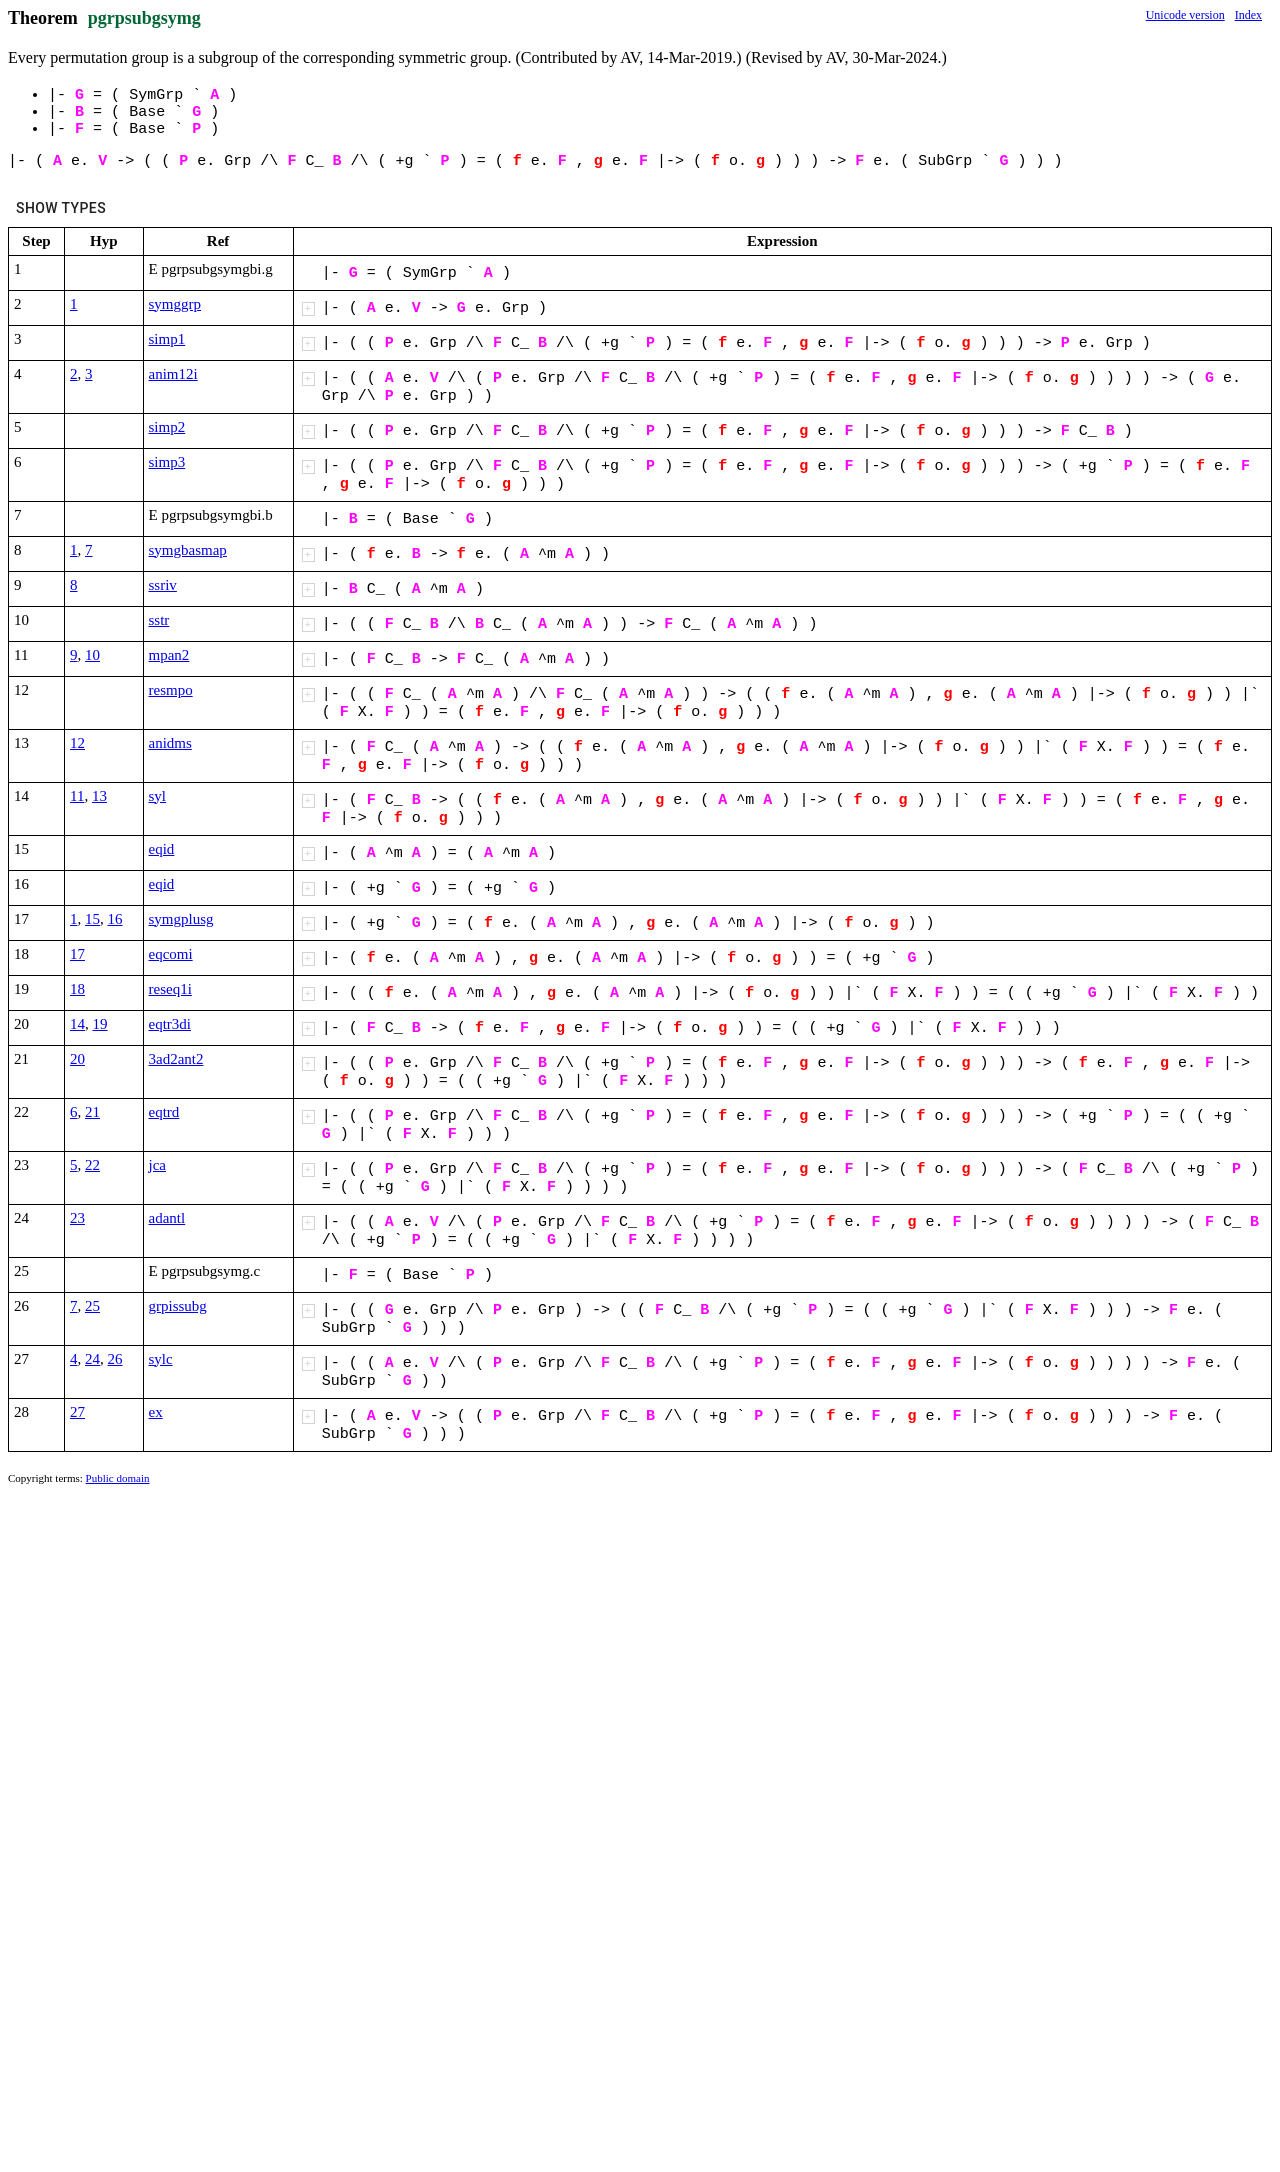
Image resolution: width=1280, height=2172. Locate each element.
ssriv (163, 585)
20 (77, 1059)
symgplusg (181, 919)
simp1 (167, 339)
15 (92, 919)
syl (158, 796)
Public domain (118, 1478)
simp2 (167, 427)
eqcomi (171, 954)
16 (115, 919)
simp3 (167, 462)
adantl (167, 1218)
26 (115, 1359)
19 (100, 1024)
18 (77, 989)
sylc (161, 1359)
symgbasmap (188, 550)
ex (156, 1412)
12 (77, 743)
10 (92, 655)
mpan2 (169, 655)
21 (92, 1112)
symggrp (175, 304)
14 (77, 1024)
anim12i (173, 374)
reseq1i (170, 989)
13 (99, 796)
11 (77, 796)
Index (1248, 15)
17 (77, 954)
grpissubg (178, 1306)
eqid (162, 849)
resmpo (171, 690)
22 (92, 1165)
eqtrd (164, 1112)
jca (157, 1165)
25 (92, 1306)
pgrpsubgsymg (144, 18)
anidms (170, 743)
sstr (159, 620)
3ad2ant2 (176, 1059)
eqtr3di (170, 1024)
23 (77, 1218)
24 (92, 1359)
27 (77, 1412)
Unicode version (1185, 15)
